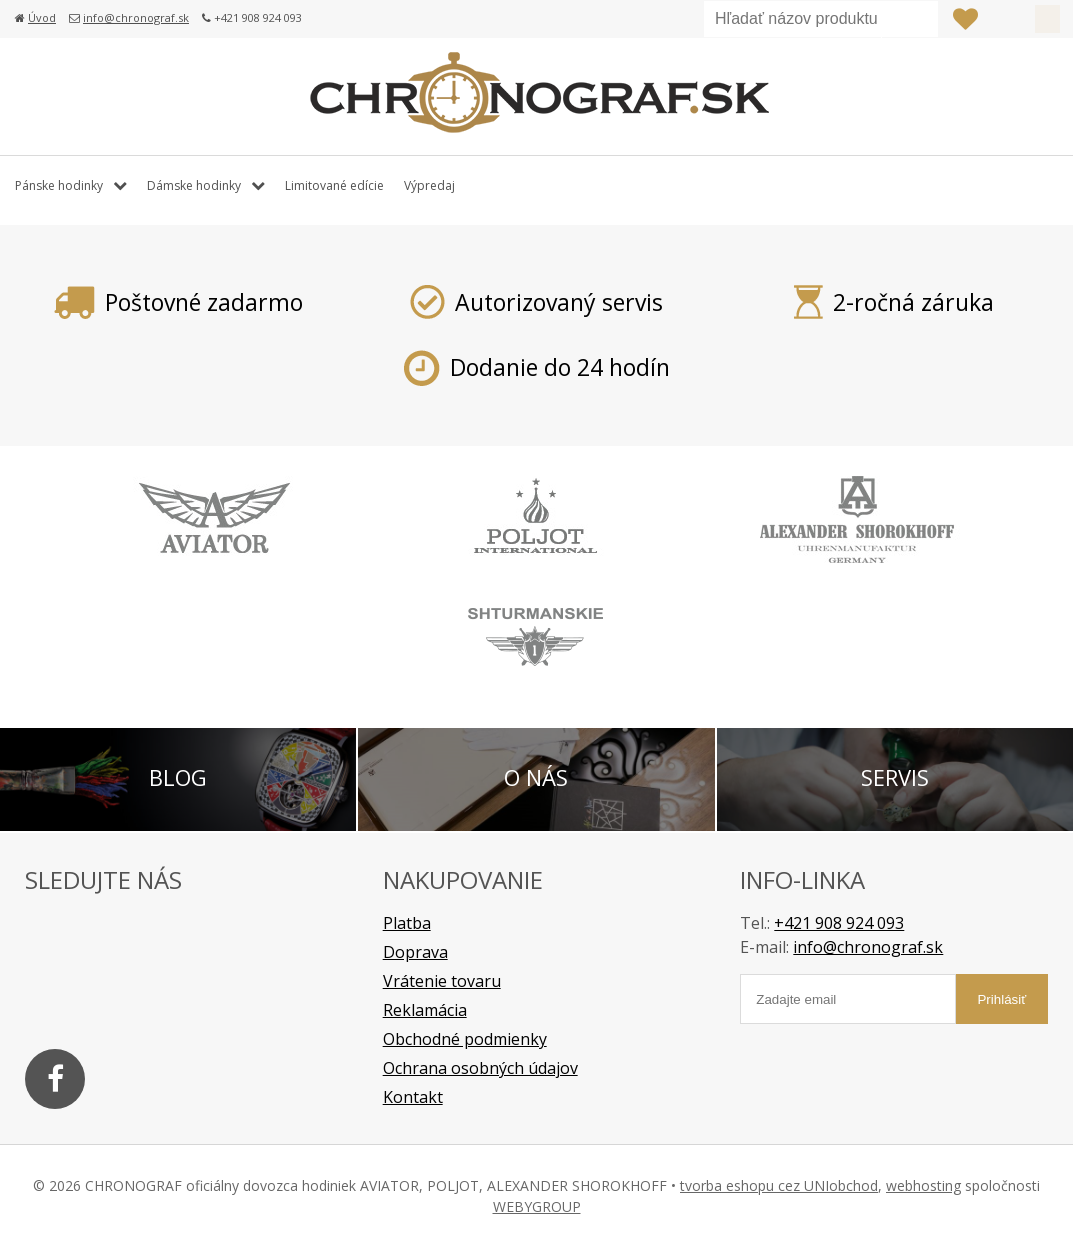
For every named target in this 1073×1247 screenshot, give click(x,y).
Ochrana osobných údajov (480, 1068)
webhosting (923, 1185)
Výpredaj (429, 185)
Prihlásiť (1006, 19)
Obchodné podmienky (465, 1039)
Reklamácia (425, 1010)
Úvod (42, 17)
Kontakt (413, 1097)
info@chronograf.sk (136, 17)
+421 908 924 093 (839, 923)
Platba (407, 923)
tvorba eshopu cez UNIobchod (779, 1185)
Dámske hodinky (194, 185)
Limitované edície (334, 185)
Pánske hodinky (59, 185)
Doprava (415, 952)
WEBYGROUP (537, 1206)
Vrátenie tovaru (442, 981)
